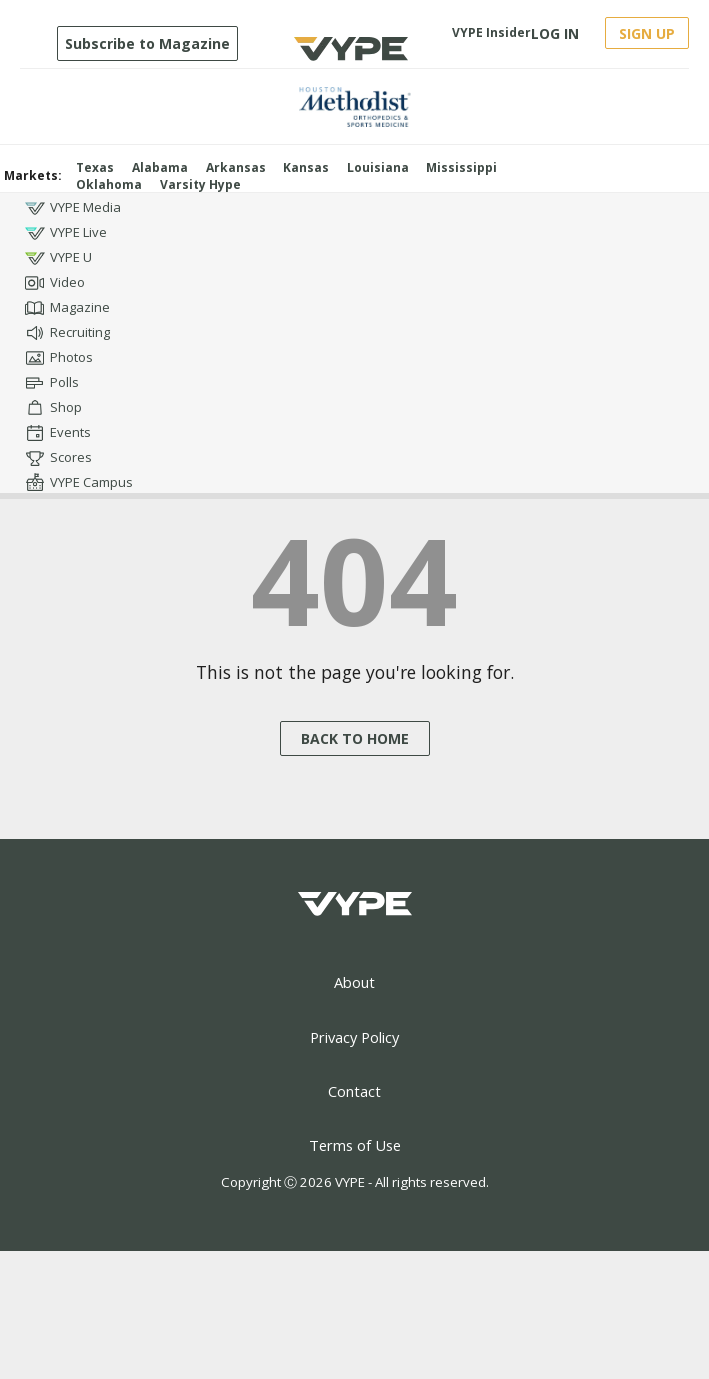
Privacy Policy (354, 1037)
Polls (52, 383)
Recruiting (67, 333)
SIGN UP (647, 33)
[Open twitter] (616, 201)
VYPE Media (73, 208)
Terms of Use (355, 1145)
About (354, 982)
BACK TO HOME (355, 738)
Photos (59, 358)
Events (58, 433)
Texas (95, 167)
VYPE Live (66, 233)
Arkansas (236, 167)
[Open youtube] (688, 201)
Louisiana (378, 167)
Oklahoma (109, 184)
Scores (58, 458)
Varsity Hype (200, 184)
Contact (354, 1091)
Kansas (306, 167)
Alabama (160, 167)
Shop (53, 408)
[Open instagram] (652, 201)
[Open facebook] (580, 201)
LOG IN (555, 33)
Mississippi (461, 167)
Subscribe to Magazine (147, 43)
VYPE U (58, 258)
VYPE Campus (79, 483)
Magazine (67, 308)
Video (55, 283)
